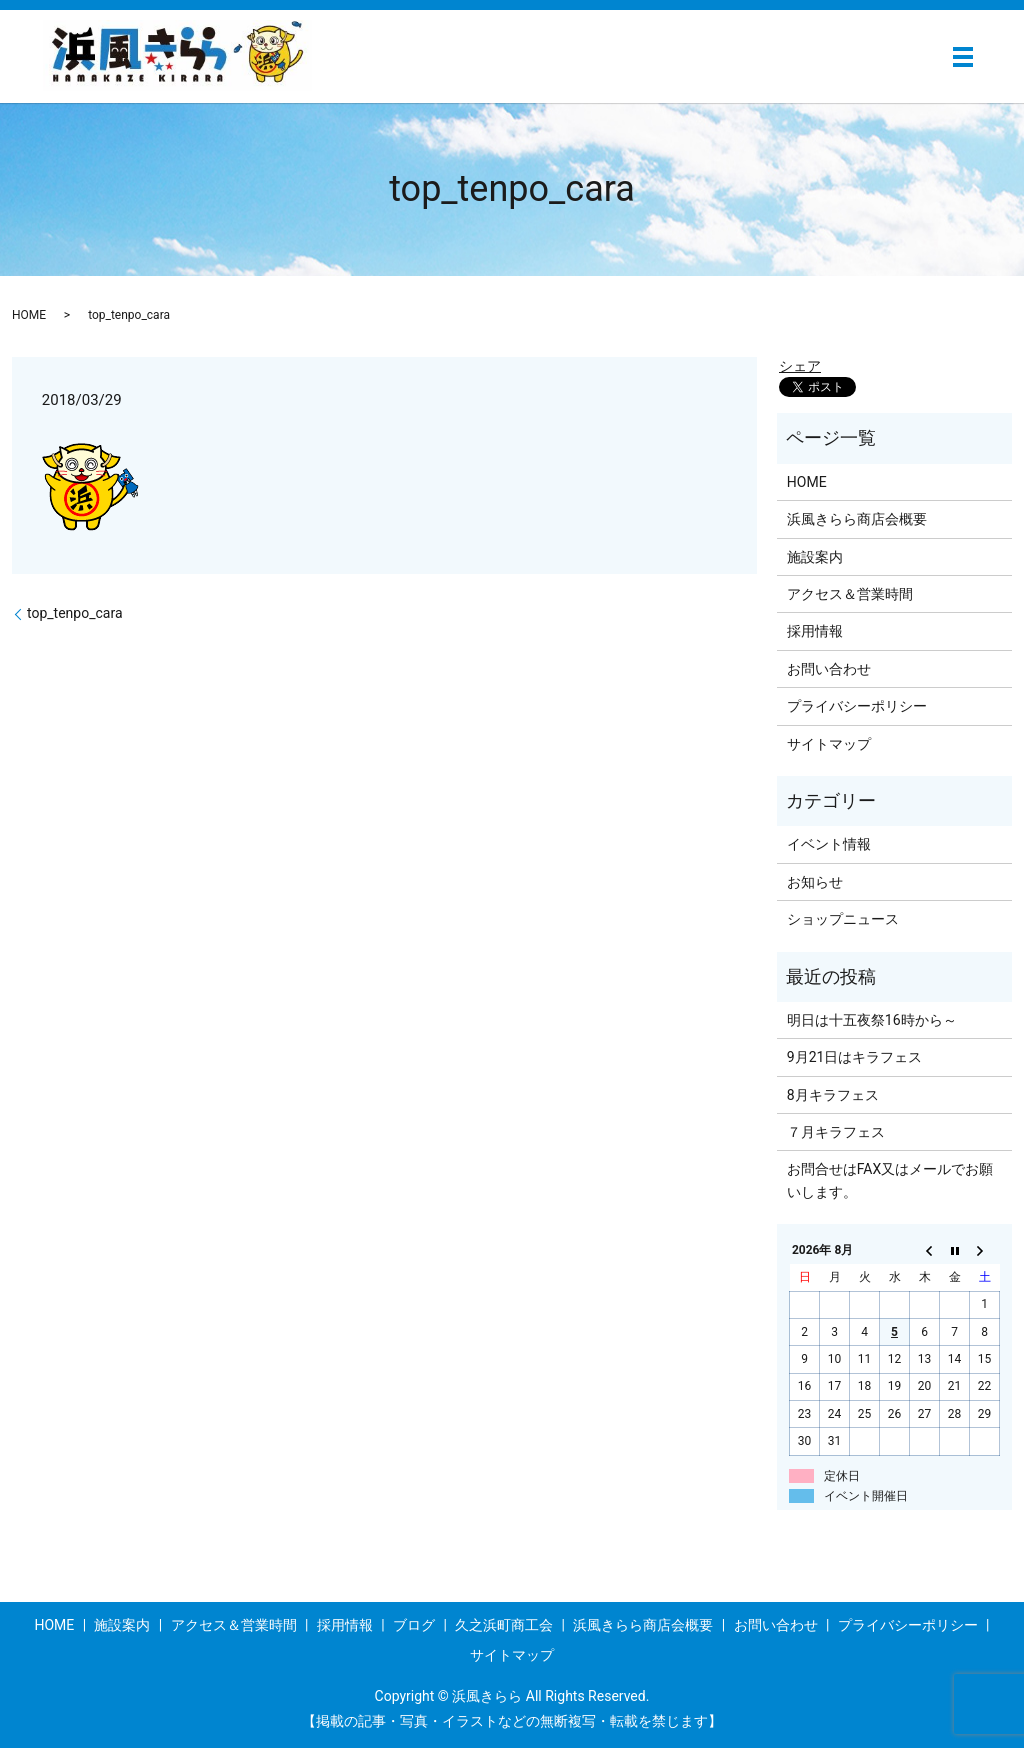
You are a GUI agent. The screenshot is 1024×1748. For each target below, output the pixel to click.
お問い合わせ (829, 669)
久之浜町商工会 (504, 1625)
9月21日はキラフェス (855, 1057)
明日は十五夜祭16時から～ (872, 1020)
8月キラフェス (833, 1095)
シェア (800, 366)
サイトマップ (829, 744)
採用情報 (815, 631)
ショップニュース (843, 919)
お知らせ (815, 882)
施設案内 (815, 557)
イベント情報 (829, 844)
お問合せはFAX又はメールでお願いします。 (890, 1180)
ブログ (414, 1625)
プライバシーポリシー (857, 706)
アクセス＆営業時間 (850, 594)
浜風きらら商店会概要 (857, 519)
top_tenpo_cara (75, 613)
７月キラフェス (836, 1132)
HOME (29, 315)
